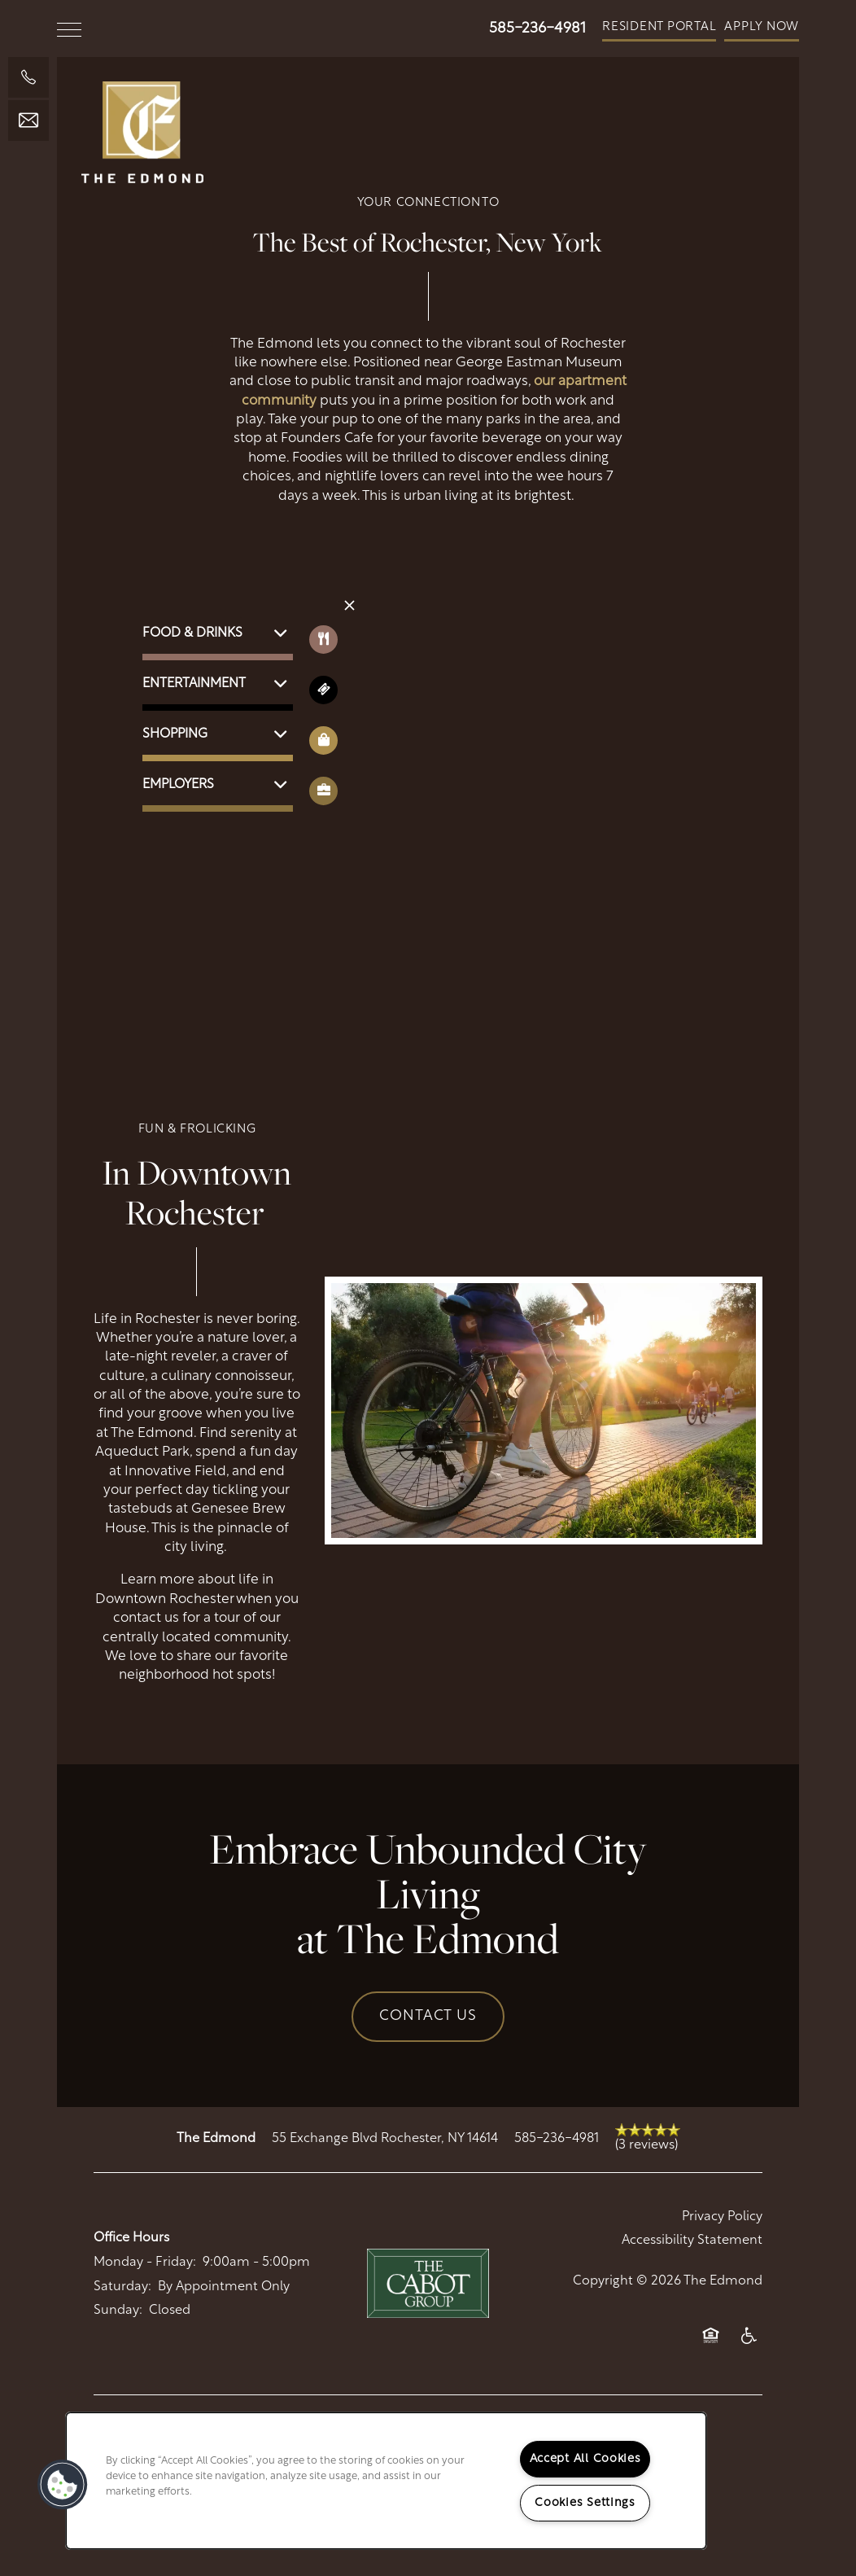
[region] (386, 2481)
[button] (659, 28)
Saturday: (122, 2286)
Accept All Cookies (585, 2459)
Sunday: (118, 2310)
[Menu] (69, 28)
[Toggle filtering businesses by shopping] (323, 740)
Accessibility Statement (692, 2240)
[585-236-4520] (28, 77)
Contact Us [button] (428, 2016)
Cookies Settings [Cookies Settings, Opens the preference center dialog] (585, 2503)
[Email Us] (28, 120)
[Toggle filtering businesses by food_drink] (323, 639)
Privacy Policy (722, 2216)
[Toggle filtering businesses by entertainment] (323, 690)
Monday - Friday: (145, 2262)
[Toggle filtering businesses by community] (323, 791)
